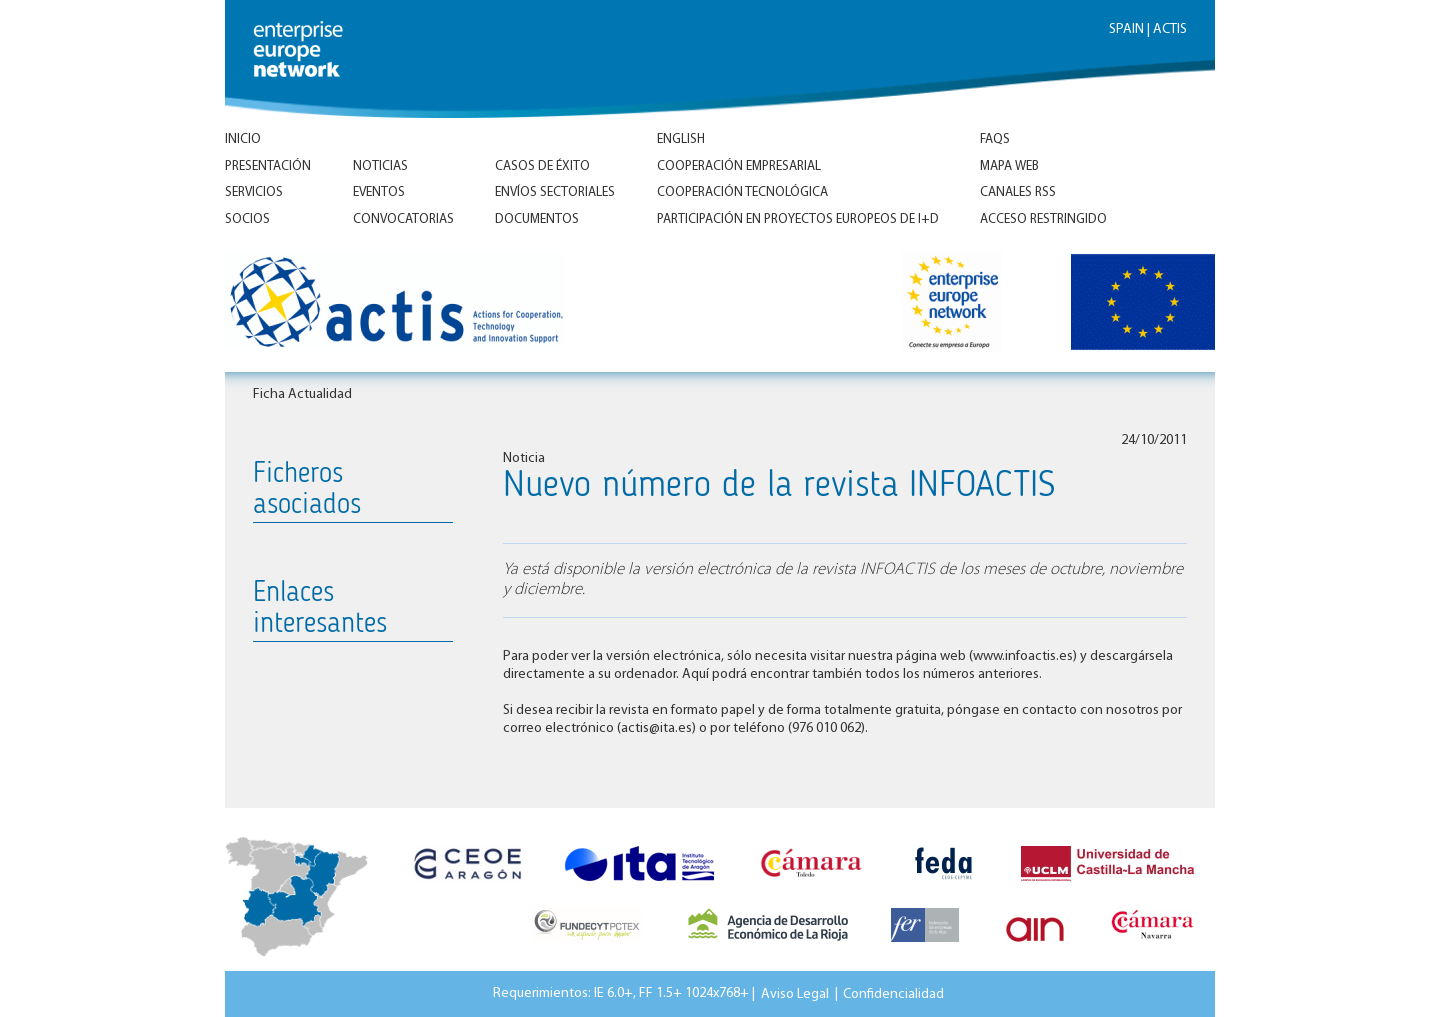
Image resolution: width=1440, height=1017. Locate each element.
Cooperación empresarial (739, 166)
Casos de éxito (542, 166)
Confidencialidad (893, 993)
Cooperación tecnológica (742, 192)
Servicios (254, 192)
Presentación (268, 166)
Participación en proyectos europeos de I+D (798, 219)
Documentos (537, 219)
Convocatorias (403, 219)
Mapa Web (1009, 166)
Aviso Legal (795, 993)
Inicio (243, 139)
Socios (247, 219)
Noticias (380, 166)
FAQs (995, 139)
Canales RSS (1018, 192)
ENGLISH (681, 139)
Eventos (379, 192)
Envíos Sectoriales (555, 192)
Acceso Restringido (1043, 219)
